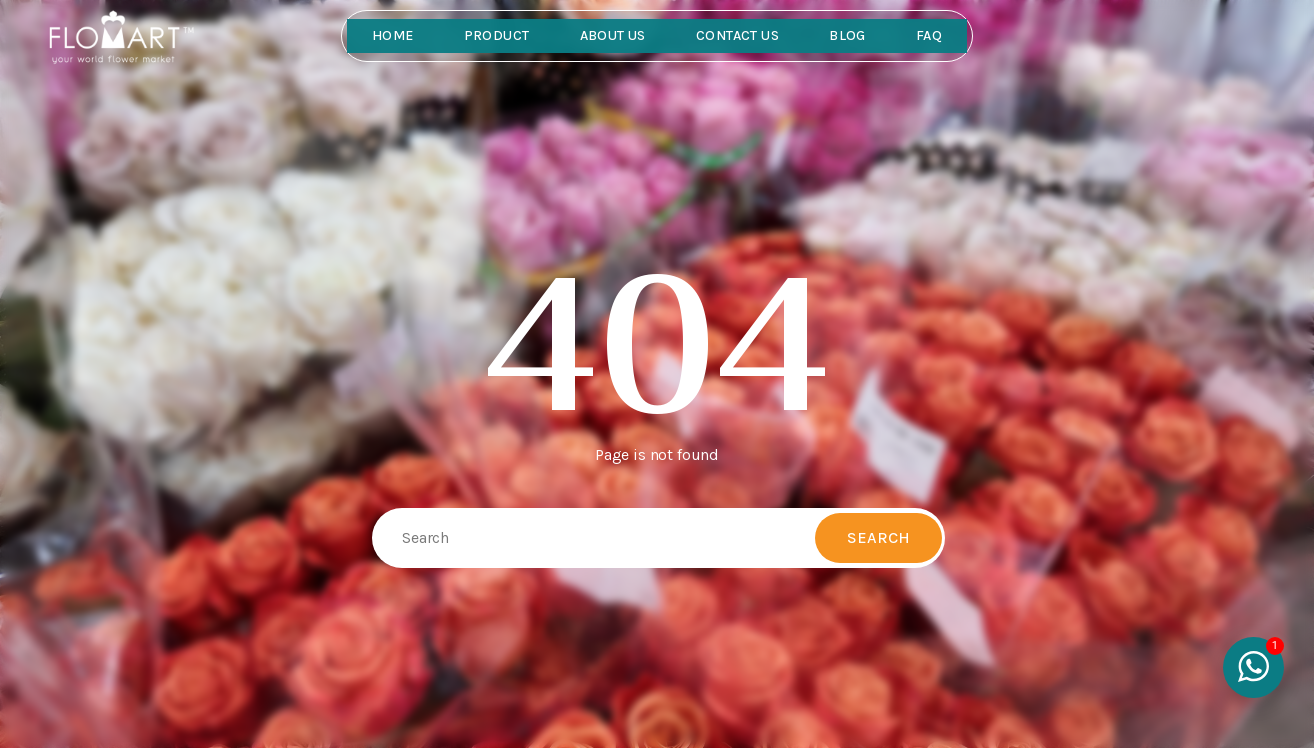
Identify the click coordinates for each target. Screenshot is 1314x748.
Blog (847, 35)
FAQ (929, 35)
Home (393, 35)
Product (497, 35)
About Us (613, 35)
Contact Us (737, 35)
